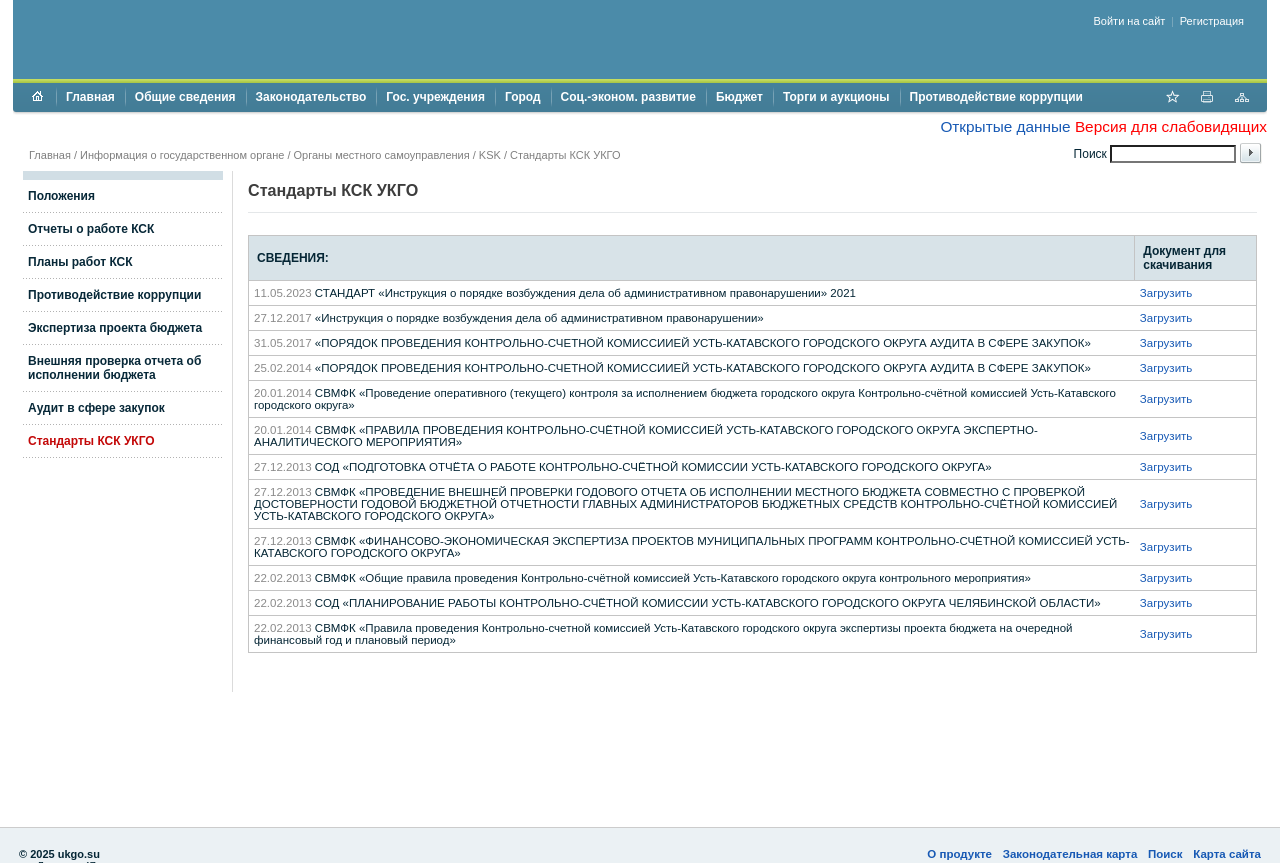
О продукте (959, 854)
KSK (490, 155)
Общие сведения (185, 97)
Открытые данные (1005, 126)
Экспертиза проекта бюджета (115, 328)
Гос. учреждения (435, 97)
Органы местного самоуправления (382, 155)
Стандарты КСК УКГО (91, 441)
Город (523, 97)
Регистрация (1212, 21)
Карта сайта (1227, 854)
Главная (90, 97)
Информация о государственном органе (182, 155)
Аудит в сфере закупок (96, 408)
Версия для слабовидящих (1171, 126)
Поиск (1165, 854)
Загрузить (1166, 293)
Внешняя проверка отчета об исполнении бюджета (114, 368)
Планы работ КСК (80, 262)
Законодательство (311, 97)
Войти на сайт (1130, 21)
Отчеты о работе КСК (91, 229)
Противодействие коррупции (996, 97)
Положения (61, 196)
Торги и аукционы (836, 97)
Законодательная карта (1070, 854)
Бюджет (739, 97)
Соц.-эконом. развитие (628, 97)
